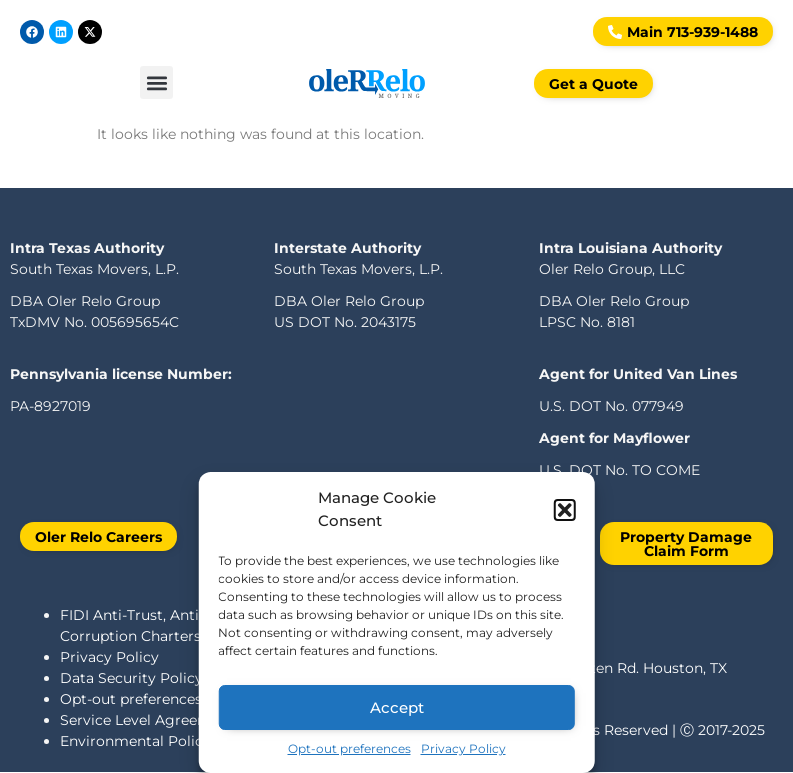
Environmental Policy (135, 741)
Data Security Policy (131, 678)
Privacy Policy (463, 748)
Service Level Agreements (151, 720)
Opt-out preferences (349, 748)
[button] (565, 510)
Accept (397, 707)
